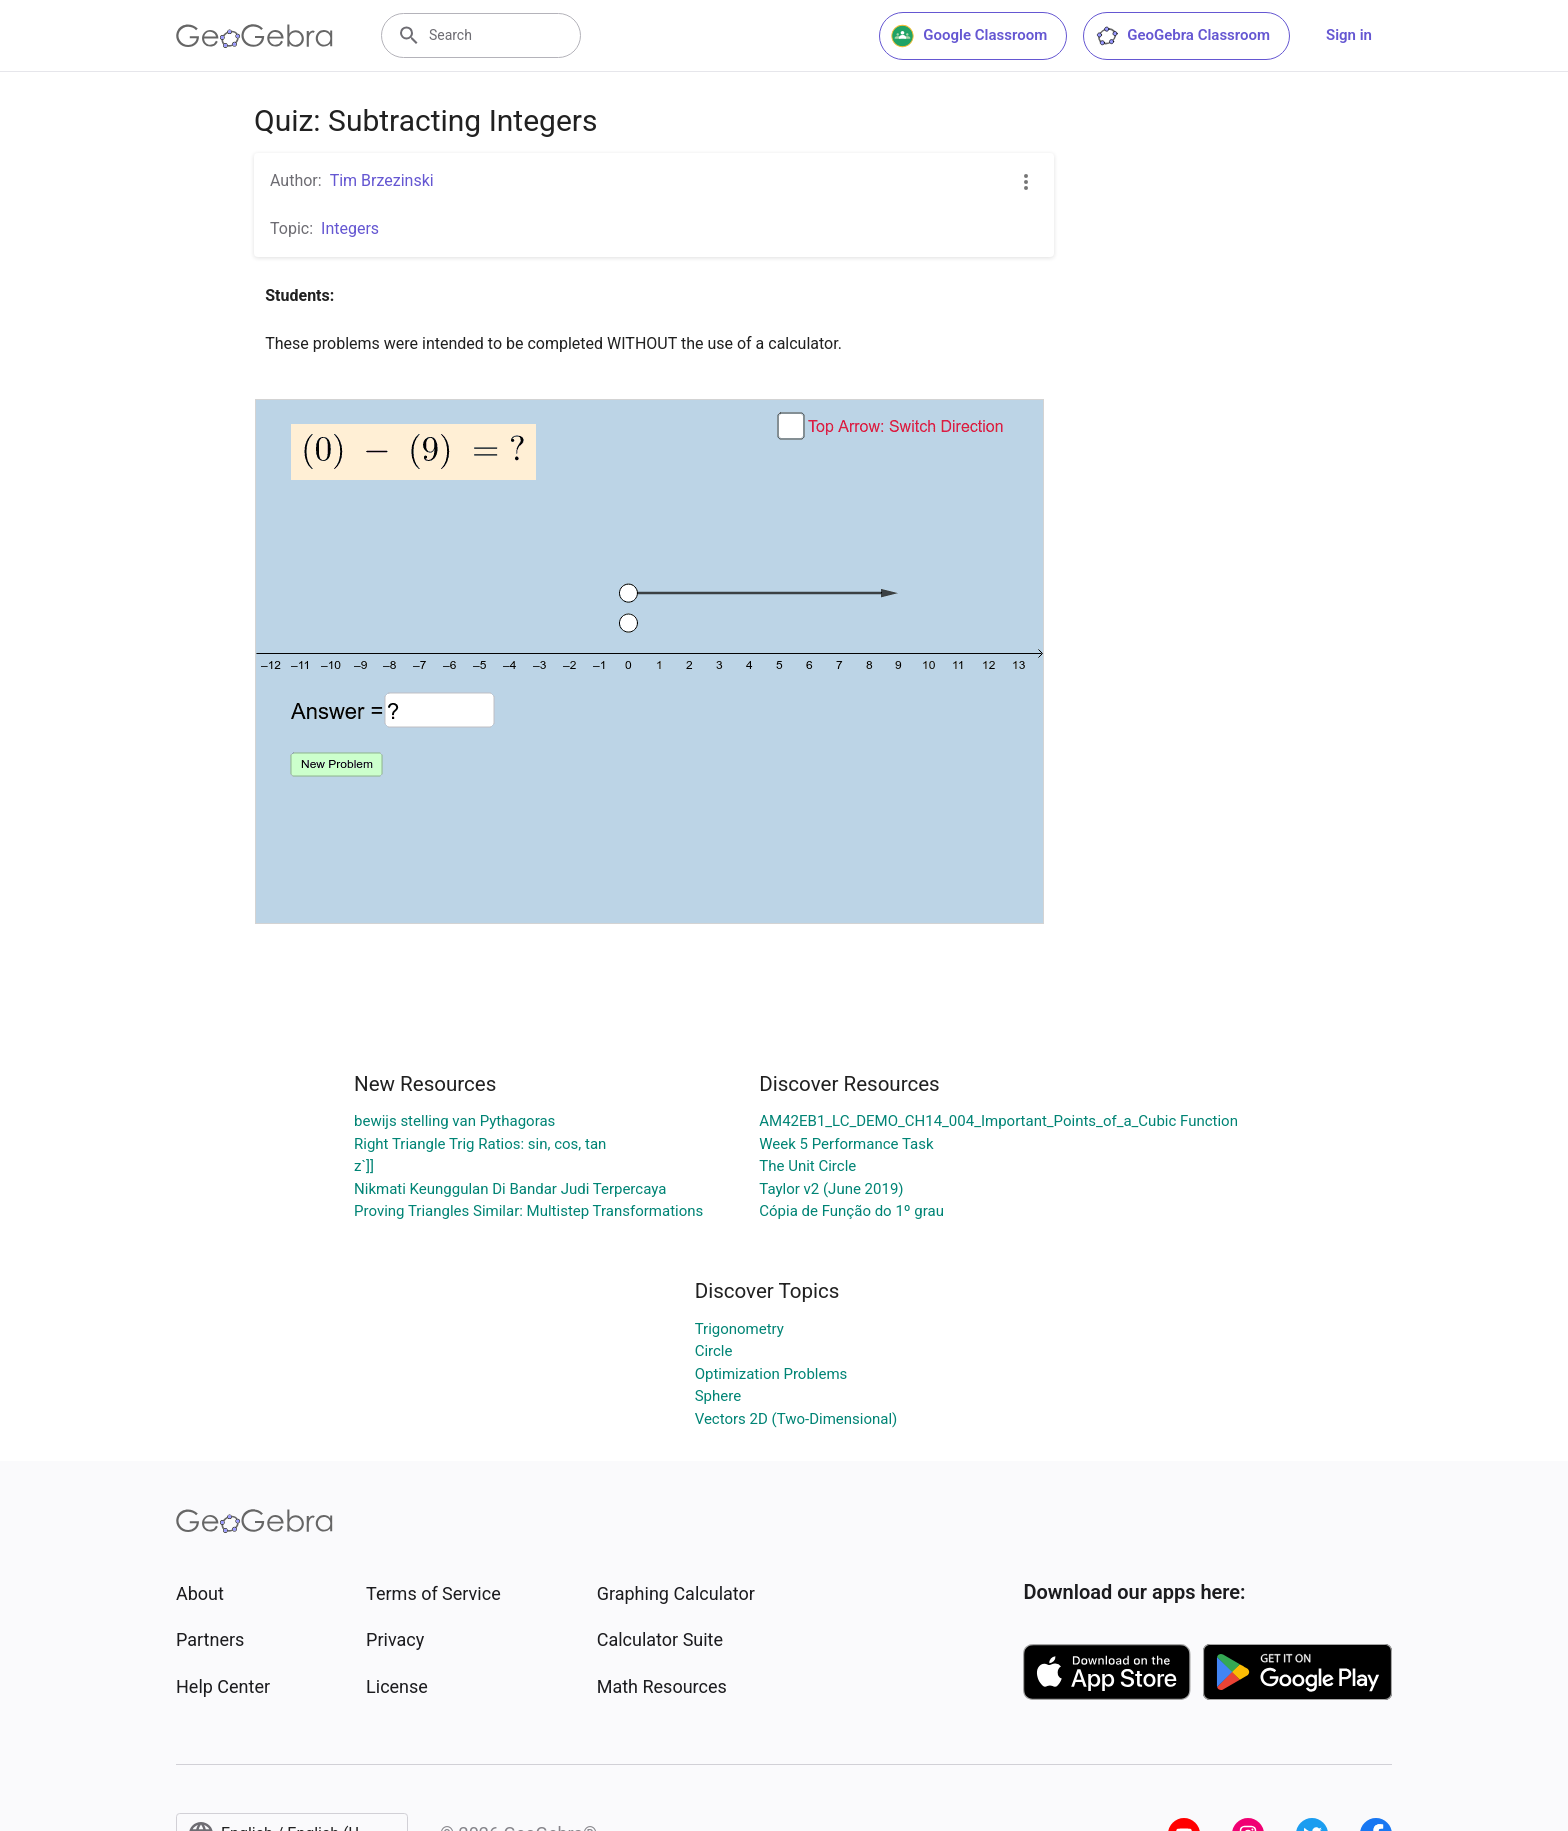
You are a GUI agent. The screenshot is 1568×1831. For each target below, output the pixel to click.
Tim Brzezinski (382, 180)
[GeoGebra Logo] (254, 36)
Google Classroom (969, 36)
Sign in (1349, 35)
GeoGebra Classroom (1182, 36)
